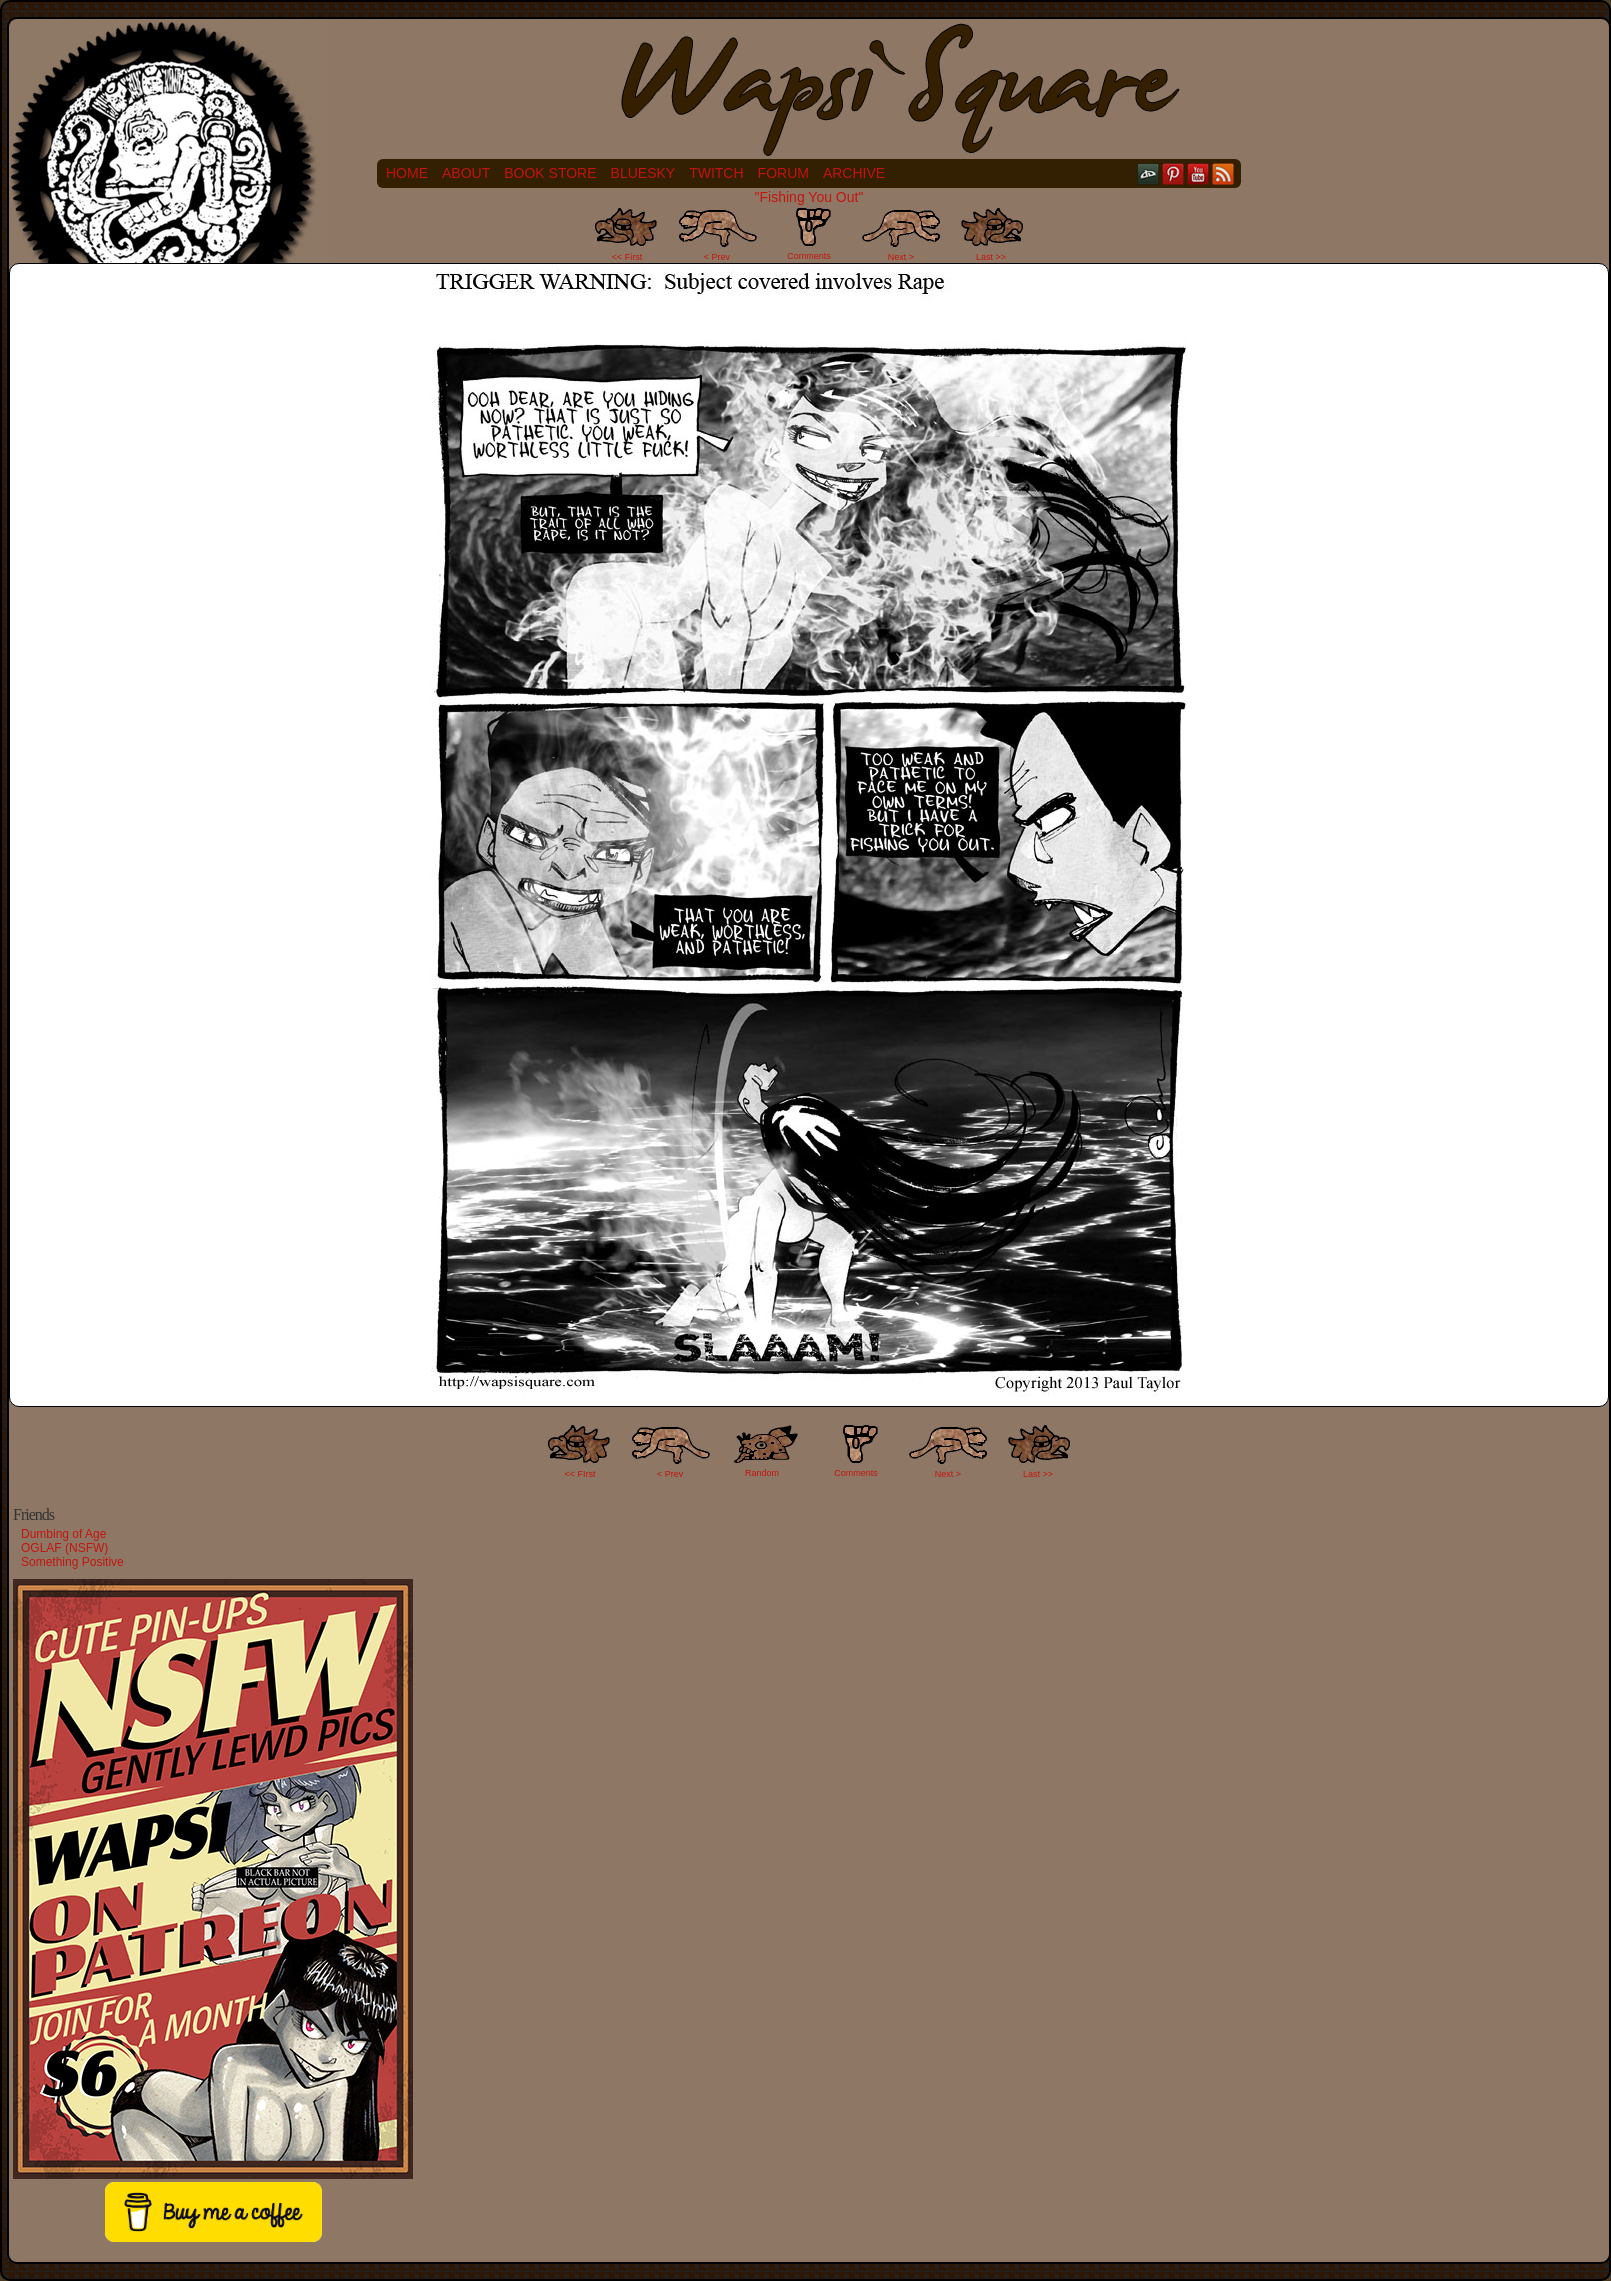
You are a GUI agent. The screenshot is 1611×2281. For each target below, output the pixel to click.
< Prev (717, 257)
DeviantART (1148, 173)
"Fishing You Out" (809, 197)
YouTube (1198, 173)
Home (407, 173)
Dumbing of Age (63, 1534)
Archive (854, 173)
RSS (1223, 173)
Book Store (550, 173)
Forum (783, 173)
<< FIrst (580, 1474)
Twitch (716, 173)
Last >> (991, 257)
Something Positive (72, 1562)
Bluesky (643, 173)
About (466, 173)
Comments (809, 234)
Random (762, 1473)
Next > (901, 257)
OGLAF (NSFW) (64, 1548)
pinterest (1173, 173)
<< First (627, 257)
